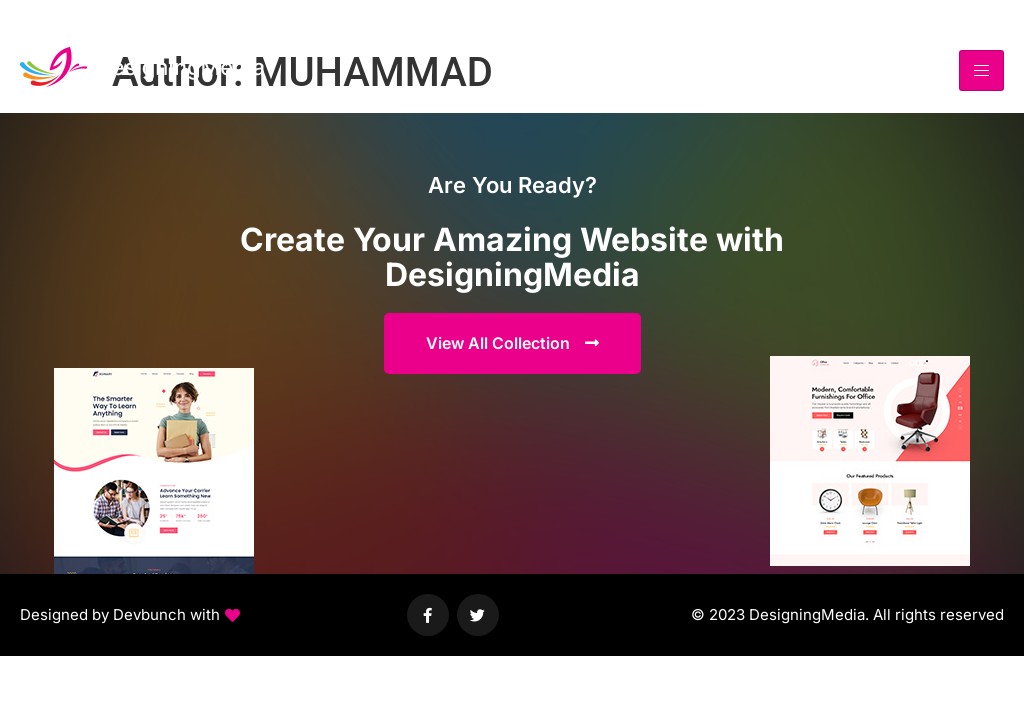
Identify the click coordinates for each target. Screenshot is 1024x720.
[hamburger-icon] (981, 70)
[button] (130, 615)
